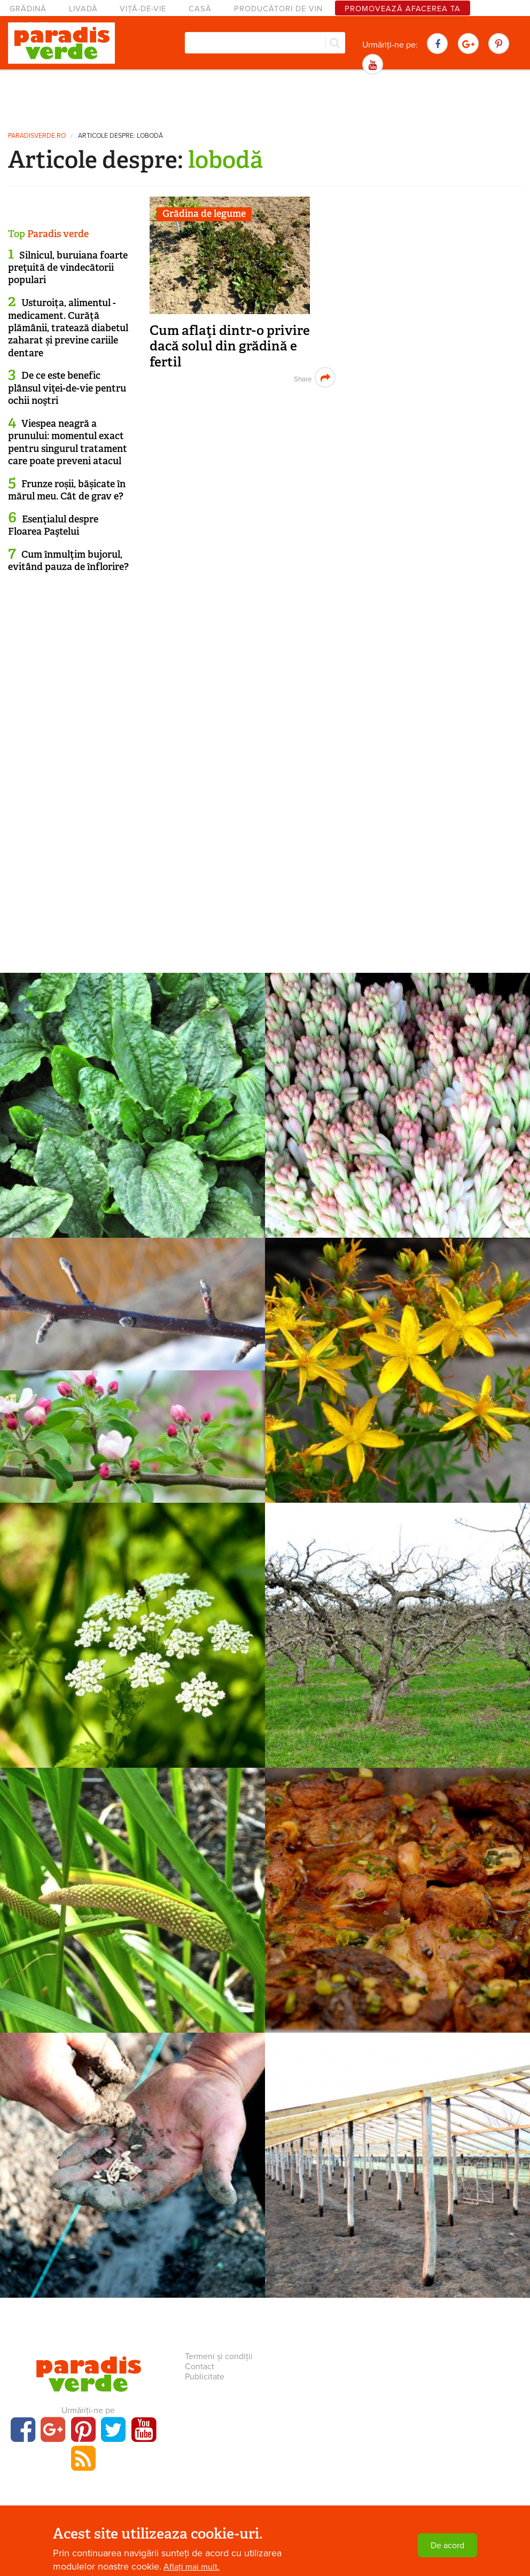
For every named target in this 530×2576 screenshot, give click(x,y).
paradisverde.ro (37, 136)
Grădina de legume (204, 213)
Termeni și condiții (219, 2356)
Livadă (83, 8)
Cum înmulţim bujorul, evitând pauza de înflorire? (68, 560)
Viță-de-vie (143, 8)
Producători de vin (278, 8)
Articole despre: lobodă (120, 136)
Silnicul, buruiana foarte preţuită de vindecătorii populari (68, 268)
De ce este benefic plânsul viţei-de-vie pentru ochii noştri (67, 388)
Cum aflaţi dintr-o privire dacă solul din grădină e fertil (230, 346)
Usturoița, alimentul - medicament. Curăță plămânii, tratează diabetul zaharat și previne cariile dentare (68, 328)
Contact (199, 2366)
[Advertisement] (265, 99)
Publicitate (204, 2376)
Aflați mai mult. (191, 2567)
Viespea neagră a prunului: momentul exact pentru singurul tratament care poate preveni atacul (67, 442)
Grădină (28, 8)
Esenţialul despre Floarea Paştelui (53, 525)
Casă (200, 8)
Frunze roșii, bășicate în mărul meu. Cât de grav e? (67, 490)
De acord (447, 2545)
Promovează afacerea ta (403, 8)
